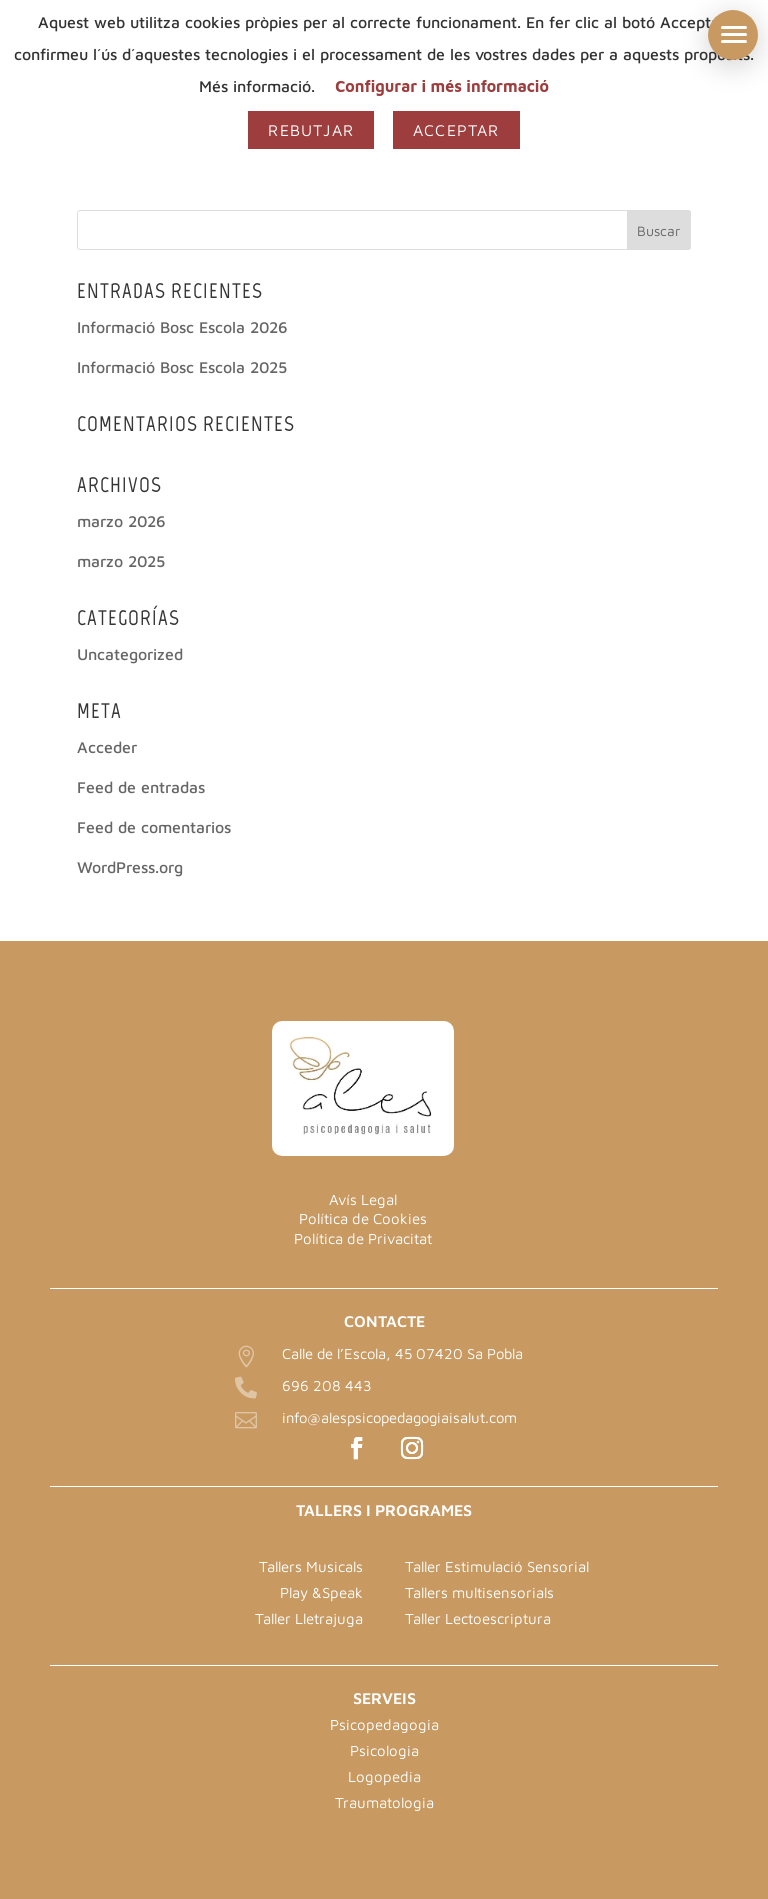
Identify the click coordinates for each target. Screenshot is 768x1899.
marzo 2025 (121, 561)
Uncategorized (130, 654)
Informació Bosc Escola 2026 (182, 327)
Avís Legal (363, 1199)
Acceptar (456, 130)
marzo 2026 (121, 521)
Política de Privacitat (363, 1238)
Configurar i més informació (442, 86)
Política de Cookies (363, 1218)
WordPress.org (130, 867)
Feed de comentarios (154, 827)
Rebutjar (311, 130)
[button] (733, 35)
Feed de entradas (141, 787)
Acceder (107, 747)
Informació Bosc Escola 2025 (182, 367)
